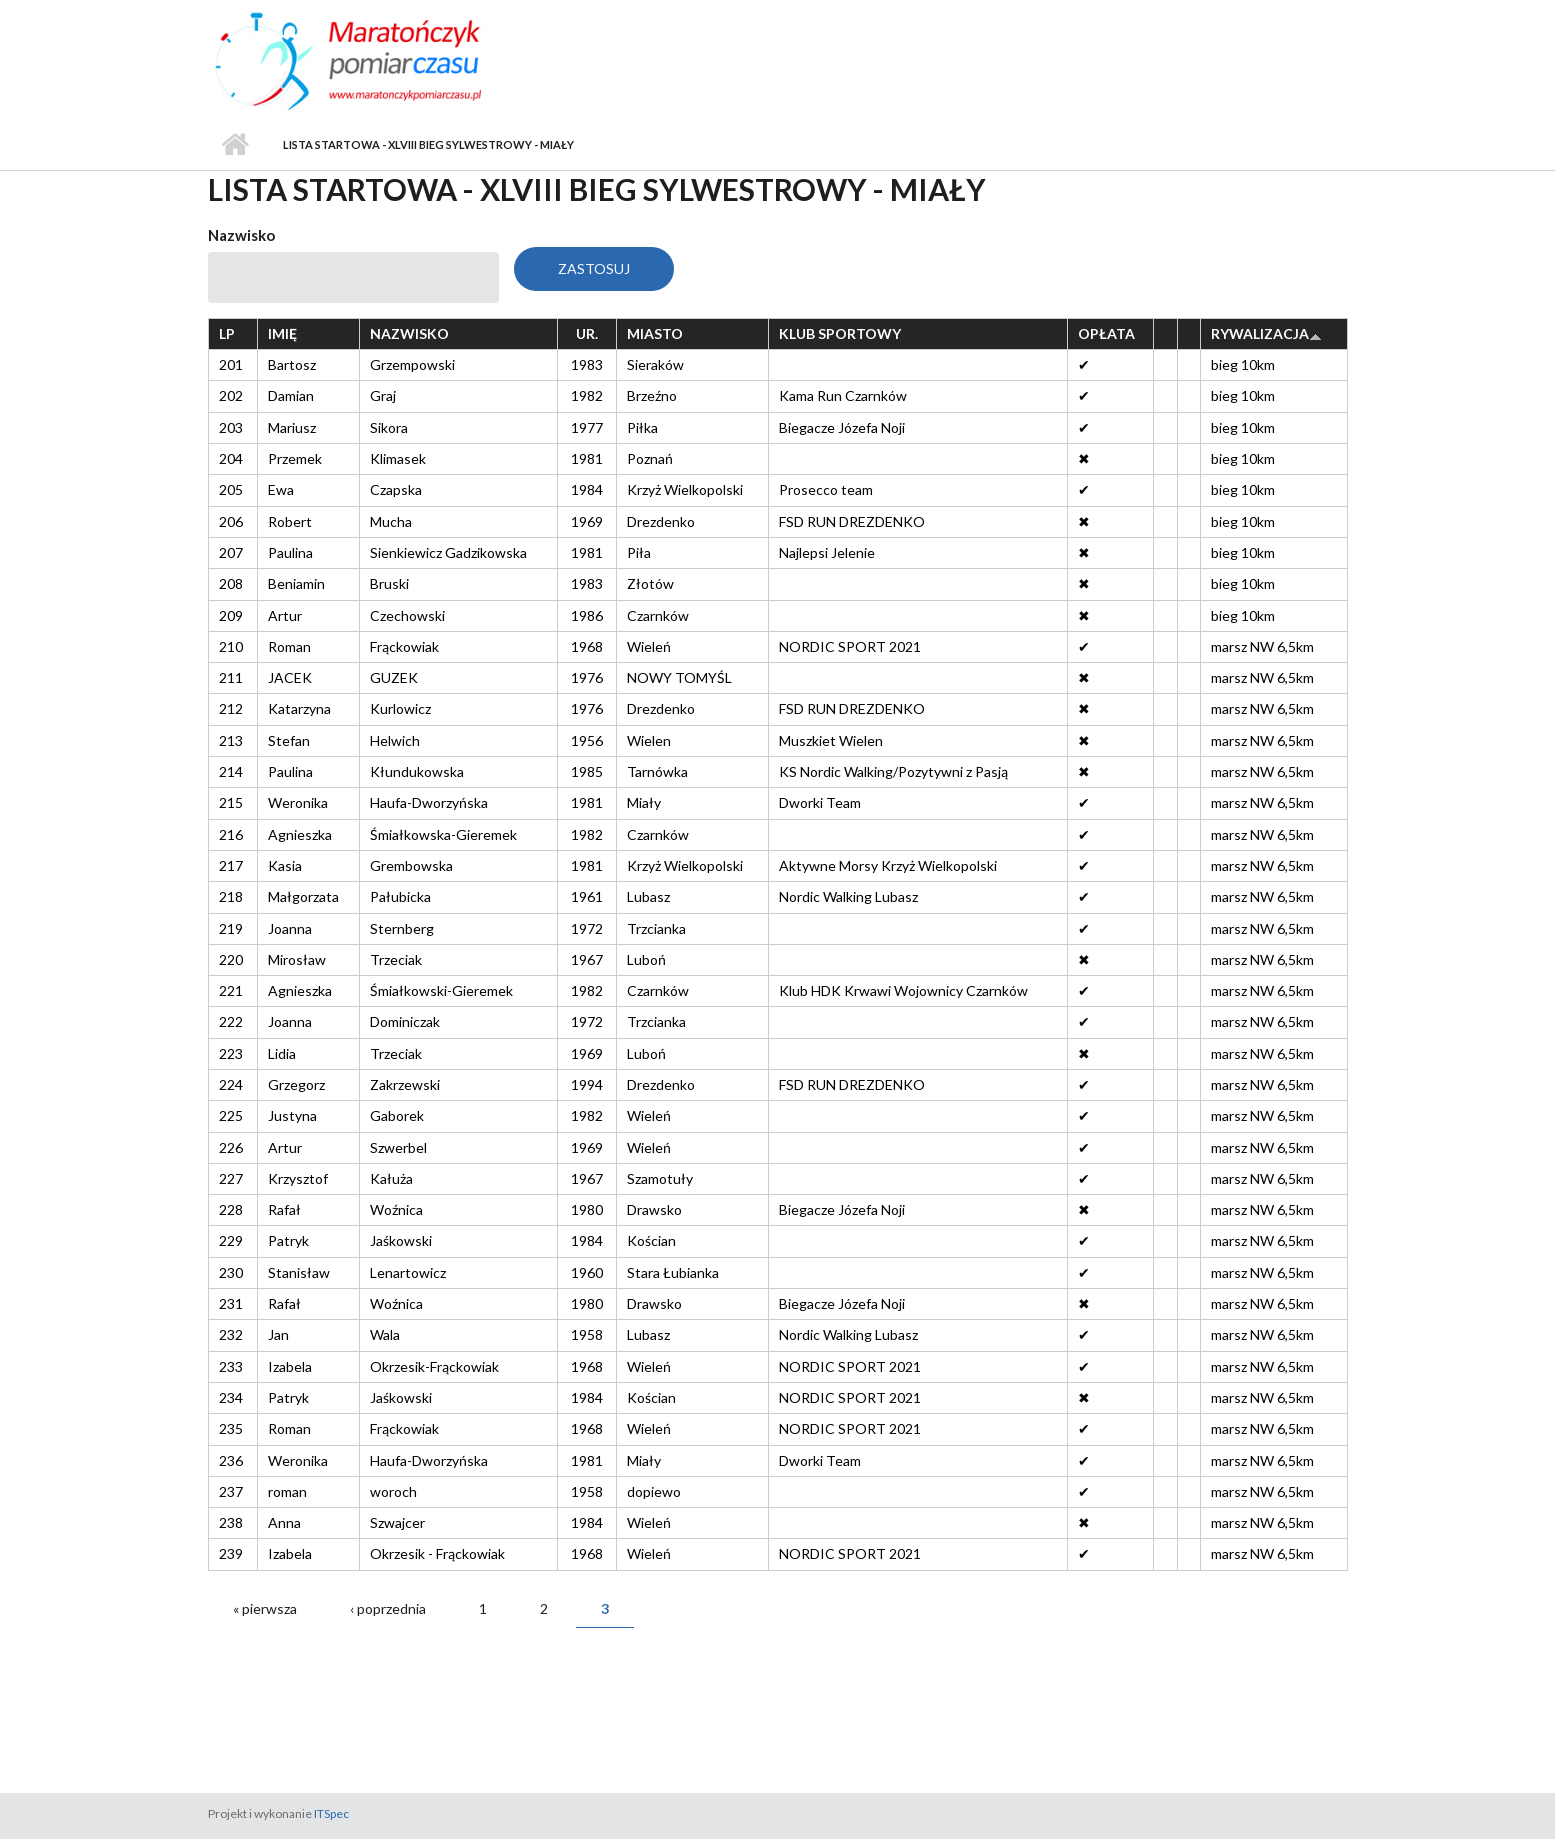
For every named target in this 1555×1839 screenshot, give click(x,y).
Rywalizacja (1266, 333)
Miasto (655, 333)
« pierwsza (265, 1608)
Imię (282, 333)
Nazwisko (241, 235)
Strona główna (235, 145)
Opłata (1106, 333)
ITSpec (331, 1813)
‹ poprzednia (388, 1608)
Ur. (587, 333)
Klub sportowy (840, 333)
